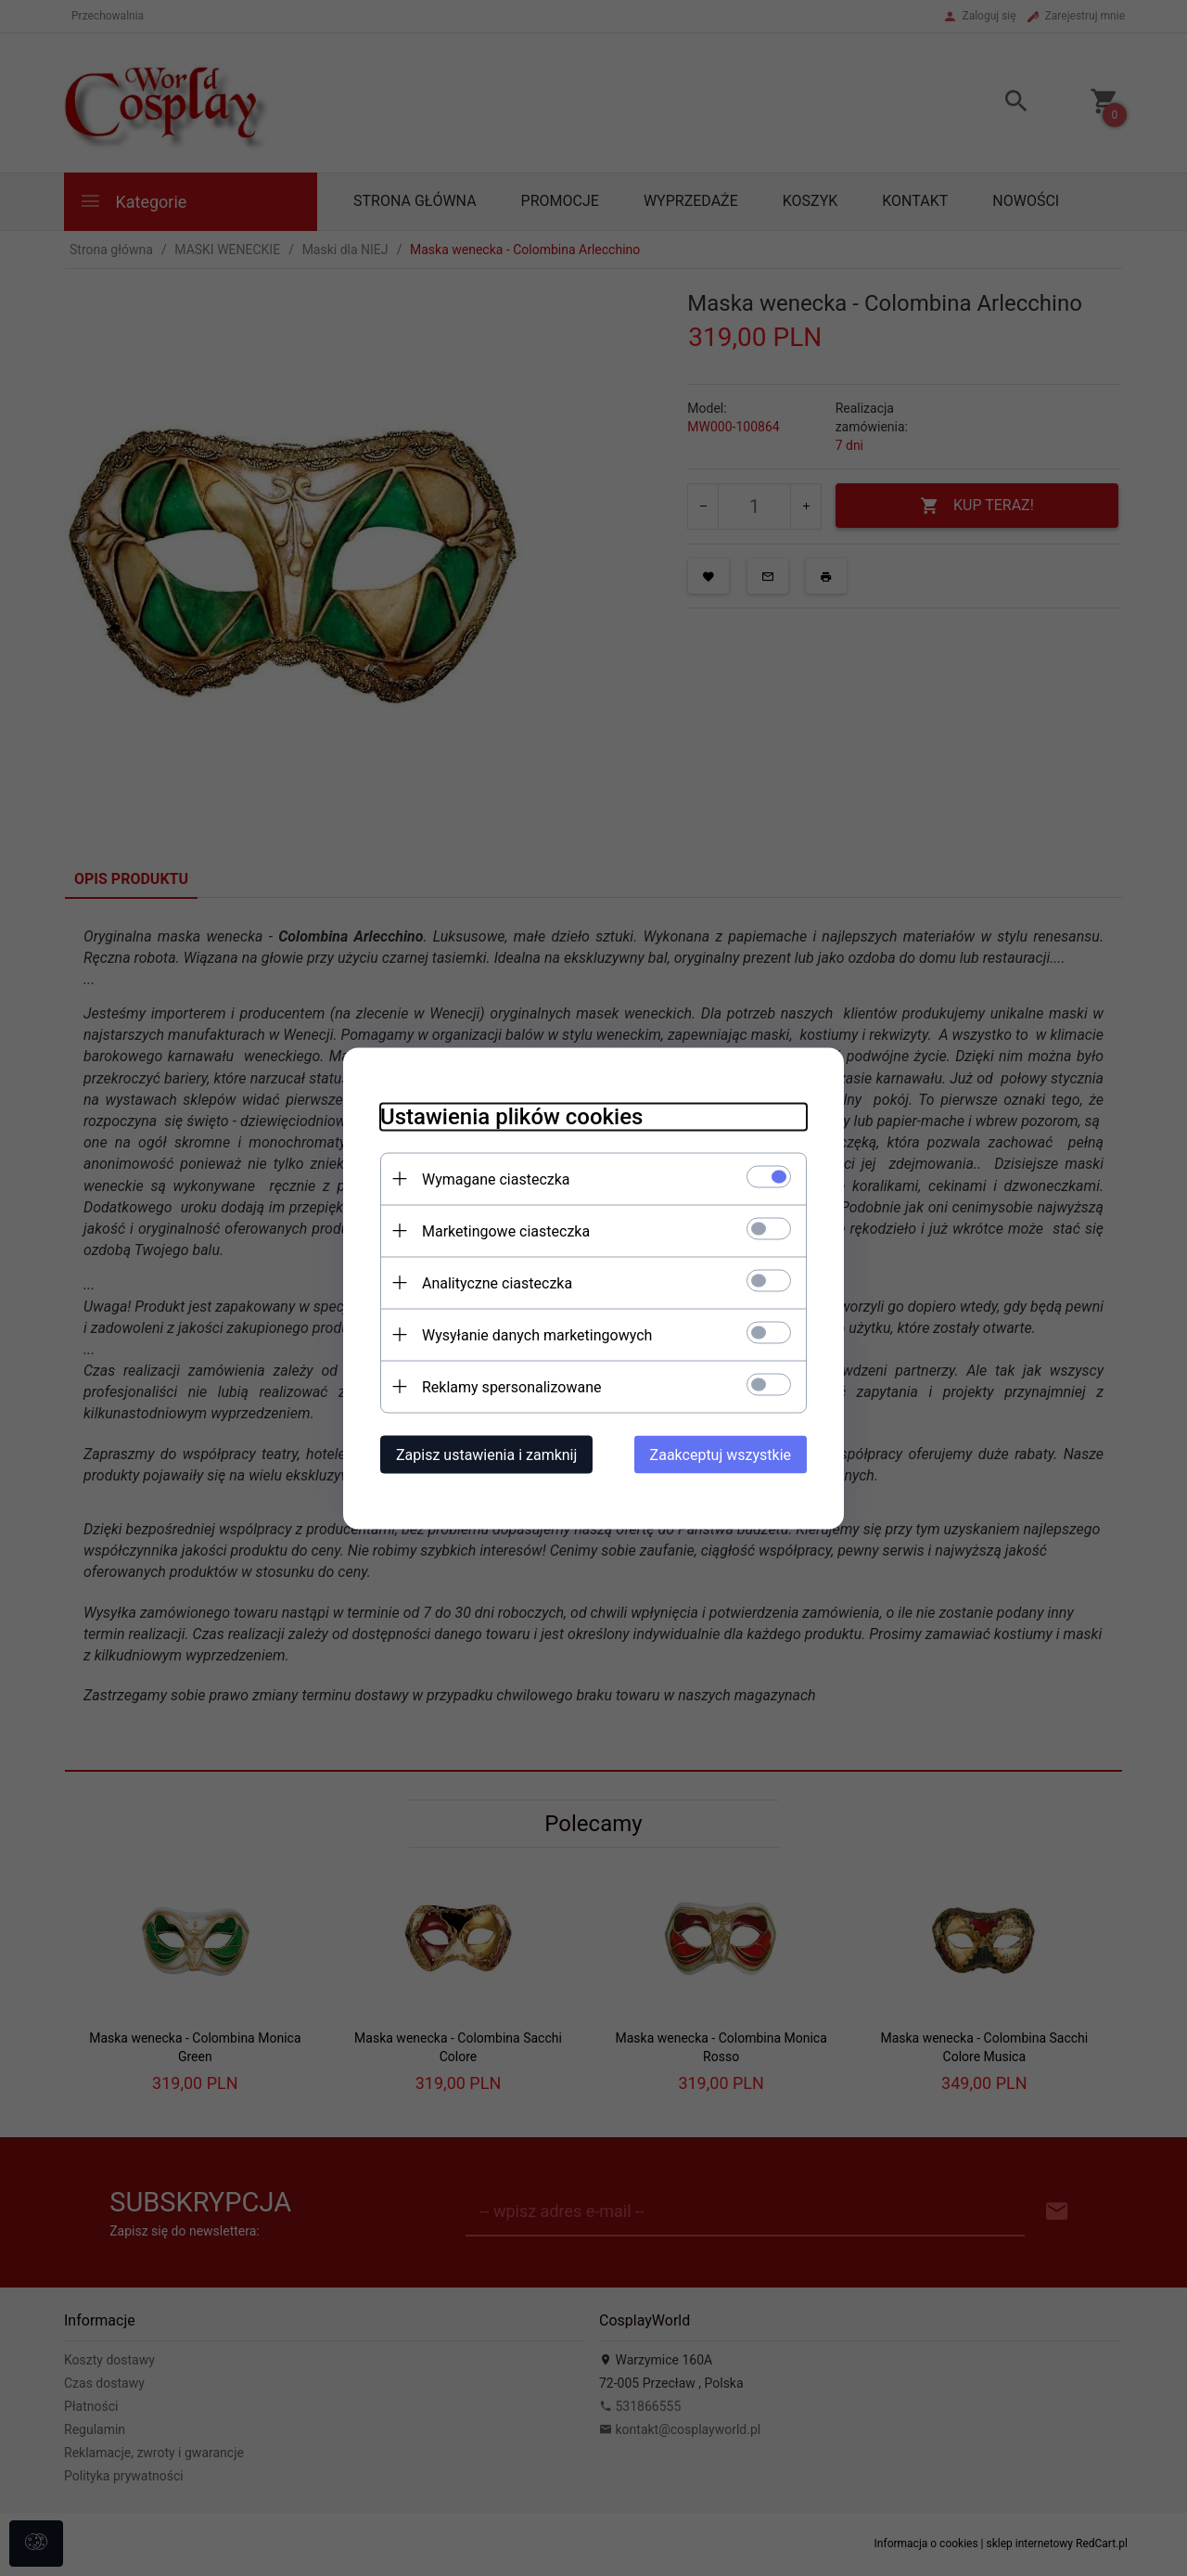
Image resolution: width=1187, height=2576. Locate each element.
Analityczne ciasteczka (497, 1282)
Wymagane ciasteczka (496, 1178)
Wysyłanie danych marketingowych (537, 1334)
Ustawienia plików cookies (511, 1116)
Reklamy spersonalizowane (511, 1386)
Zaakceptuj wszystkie (720, 1454)
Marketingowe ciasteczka (506, 1230)
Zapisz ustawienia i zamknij (486, 1454)
